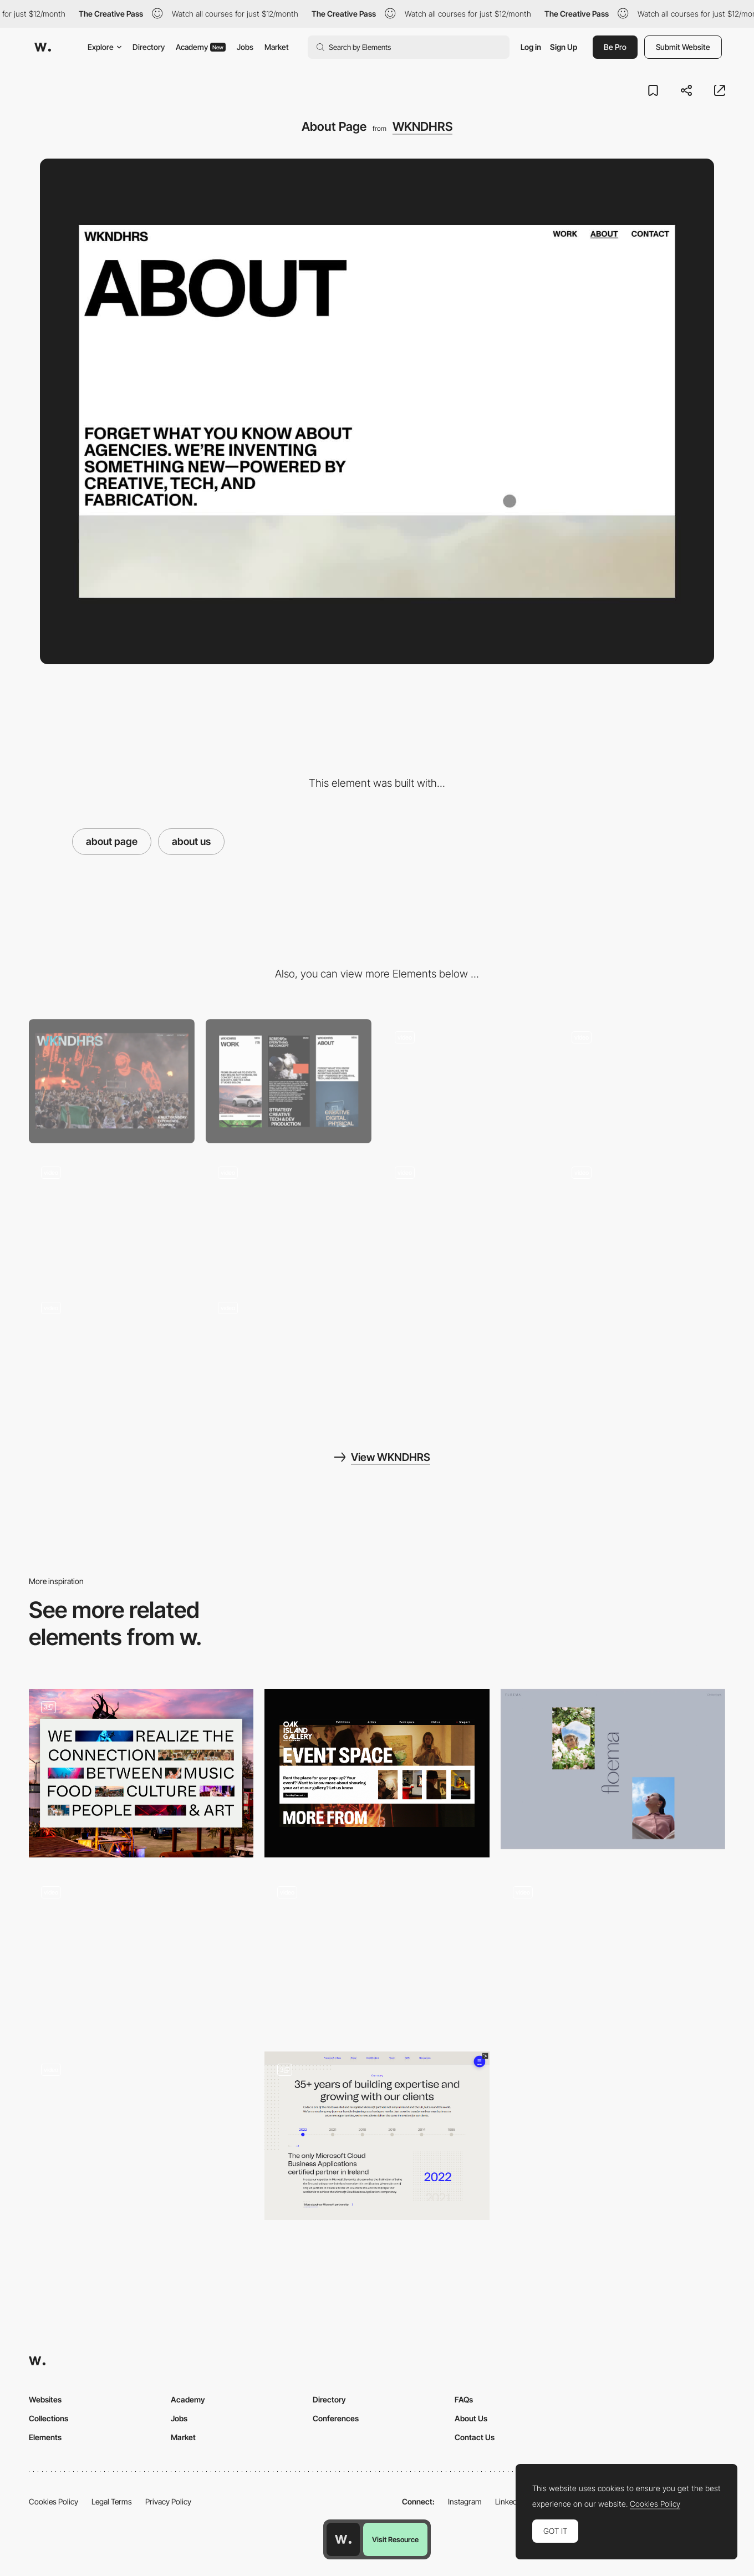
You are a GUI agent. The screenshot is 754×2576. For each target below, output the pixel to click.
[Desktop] (112, 1081)
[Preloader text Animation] (465, 1216)
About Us (471, 2418)
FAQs (464, 2399)
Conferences (336, 2418)
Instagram (465, 2501)
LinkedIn (509, 2501)
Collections (48, 2418)
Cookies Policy (53, 2501)
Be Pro (615, 47)
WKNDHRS (422, 126)
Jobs (245, 47)
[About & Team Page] (376, 2135)
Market (276, 47)
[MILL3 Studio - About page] (141, 1954)
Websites (45, 2399)
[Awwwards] (42, 47)
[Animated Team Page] (376, 1954)
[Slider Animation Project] (288, 1216)
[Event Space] (376, 1773)
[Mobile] (288, 1081)
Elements (45, 2437)
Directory (149, 47)
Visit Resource (395, 2539)
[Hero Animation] (465, 1081)
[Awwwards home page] (343, 2539)
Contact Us (475, 2437)
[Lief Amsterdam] (141, 1773)
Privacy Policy (168, 2501)
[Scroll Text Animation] (642, 1081)
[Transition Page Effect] (112, 1216)
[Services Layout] (642, 1216)
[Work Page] (112, 1352)
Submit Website (683, 47)
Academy (201, 47)
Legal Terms (111, 2501)
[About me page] (141, 2135)
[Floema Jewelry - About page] (613, 1769)
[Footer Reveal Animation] (288, 1352)
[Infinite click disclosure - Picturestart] (613, 1954)
